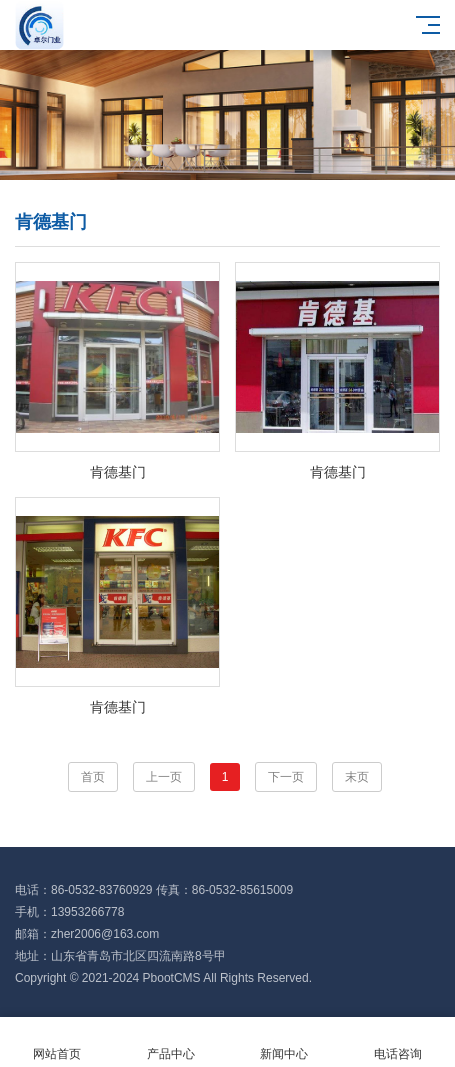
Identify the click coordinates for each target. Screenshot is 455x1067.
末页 (357, 777)
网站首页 (57, 1042)
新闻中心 (285, 1042)
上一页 (164, 777)
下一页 (286, 777)
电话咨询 (398, 1042)
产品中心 (171, 1042)
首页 (93, 777)
